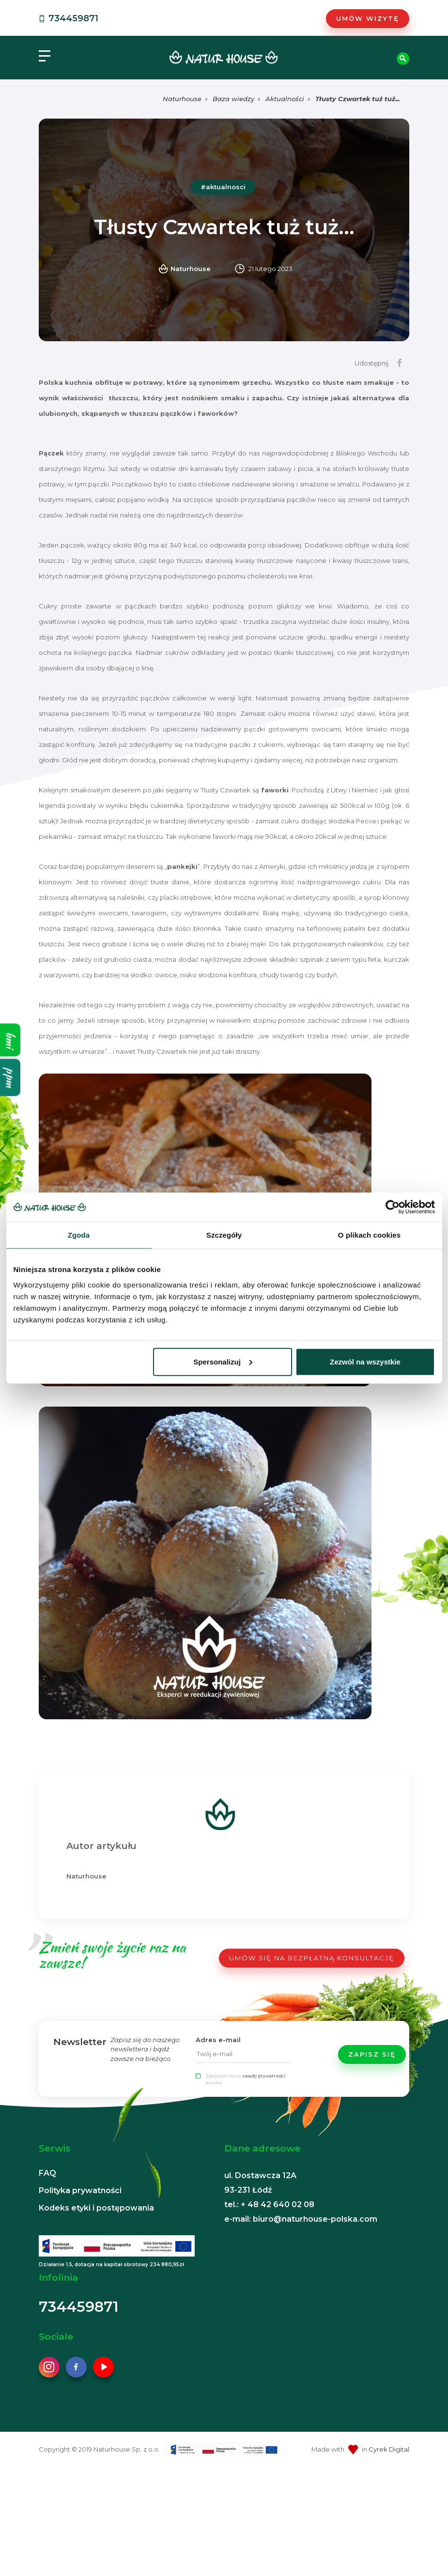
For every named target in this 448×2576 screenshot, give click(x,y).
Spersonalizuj (222, 1361)
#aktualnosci (223, 187)
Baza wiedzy (233, 99)
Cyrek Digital (389, 2449)
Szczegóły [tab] (224, 1235)
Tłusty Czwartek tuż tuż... (357, 99)
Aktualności (284, 99)
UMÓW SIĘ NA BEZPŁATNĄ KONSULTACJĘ (311, 1958)
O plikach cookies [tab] (369, 1235)
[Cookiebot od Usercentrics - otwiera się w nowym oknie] (392, 1207)
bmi (10, 1039)
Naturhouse (182, 99)
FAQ (47, 2173)
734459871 (67, 18)
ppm (10, 1077)
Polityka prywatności (80, 2190)
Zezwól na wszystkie (365, 1361)
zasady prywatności (263, 2075)
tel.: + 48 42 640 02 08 (269, 2204)
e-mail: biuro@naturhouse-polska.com (300, 2219)
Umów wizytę (367, 18)
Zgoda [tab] (79, 1235)
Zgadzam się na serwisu (245, 2079)
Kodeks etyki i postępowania (96, 2207)
